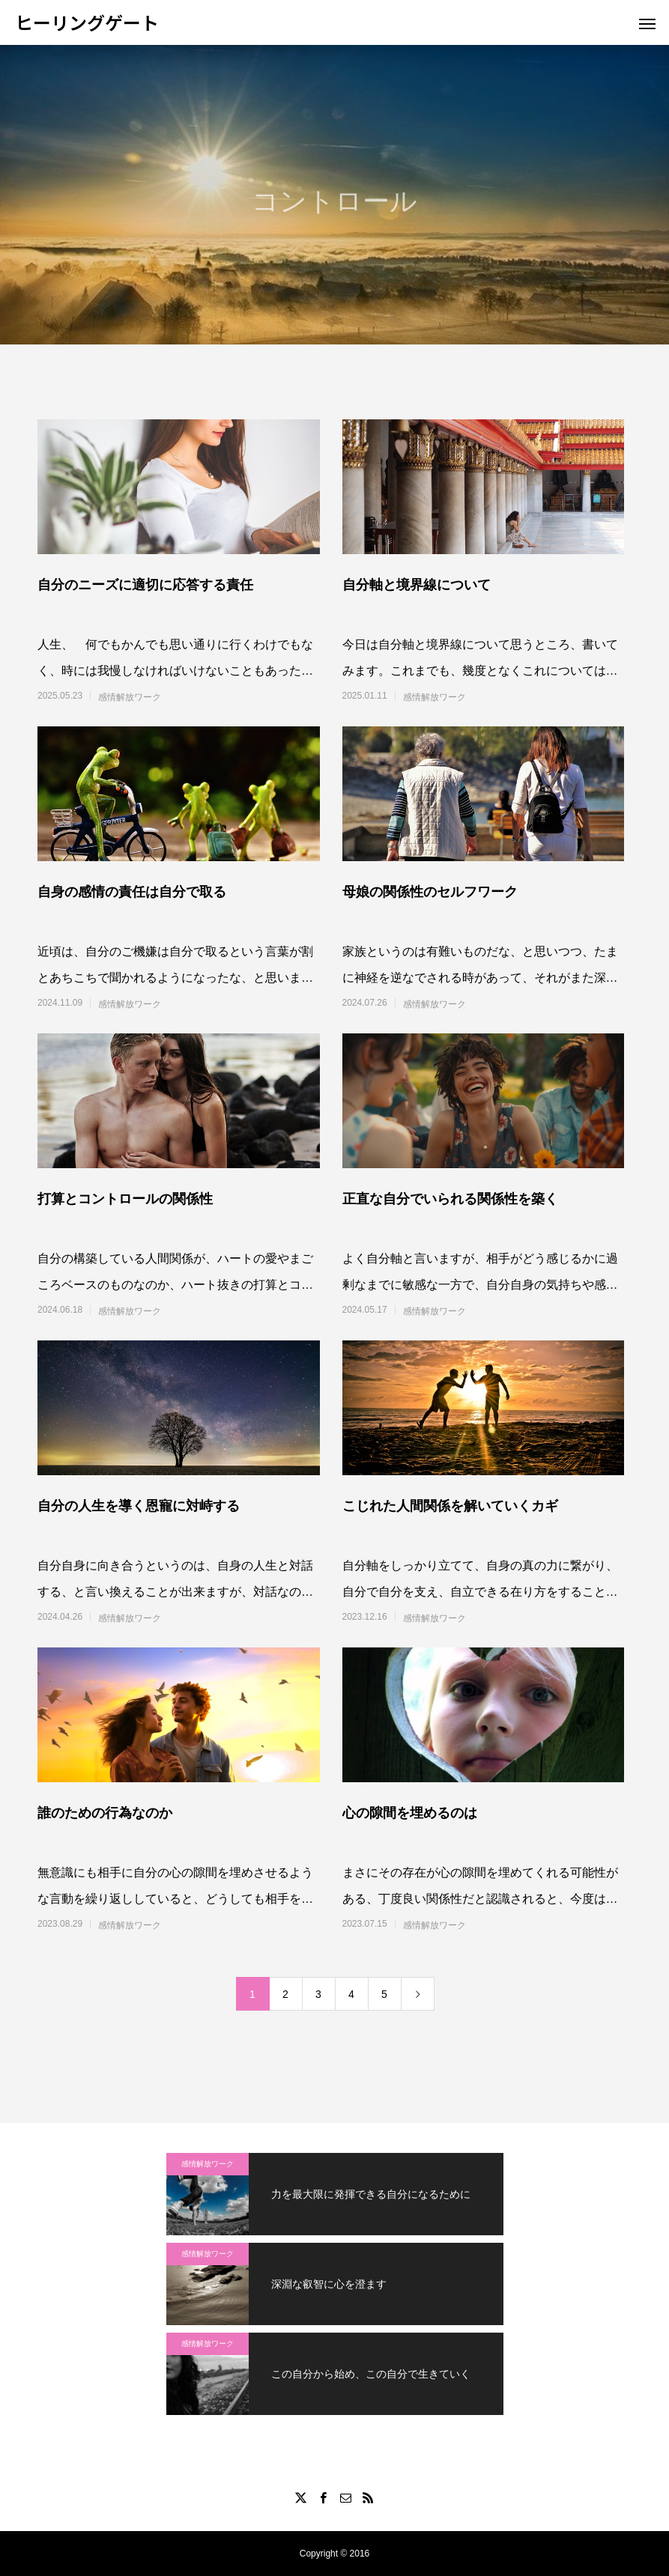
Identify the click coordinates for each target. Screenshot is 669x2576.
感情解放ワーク (129, 697)
